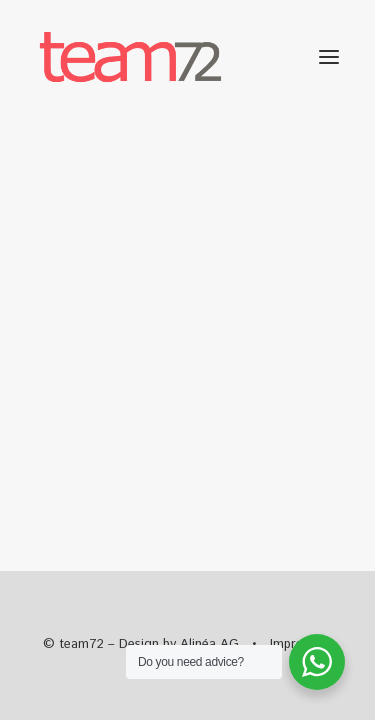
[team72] (130, 57)
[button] (329, 57)
